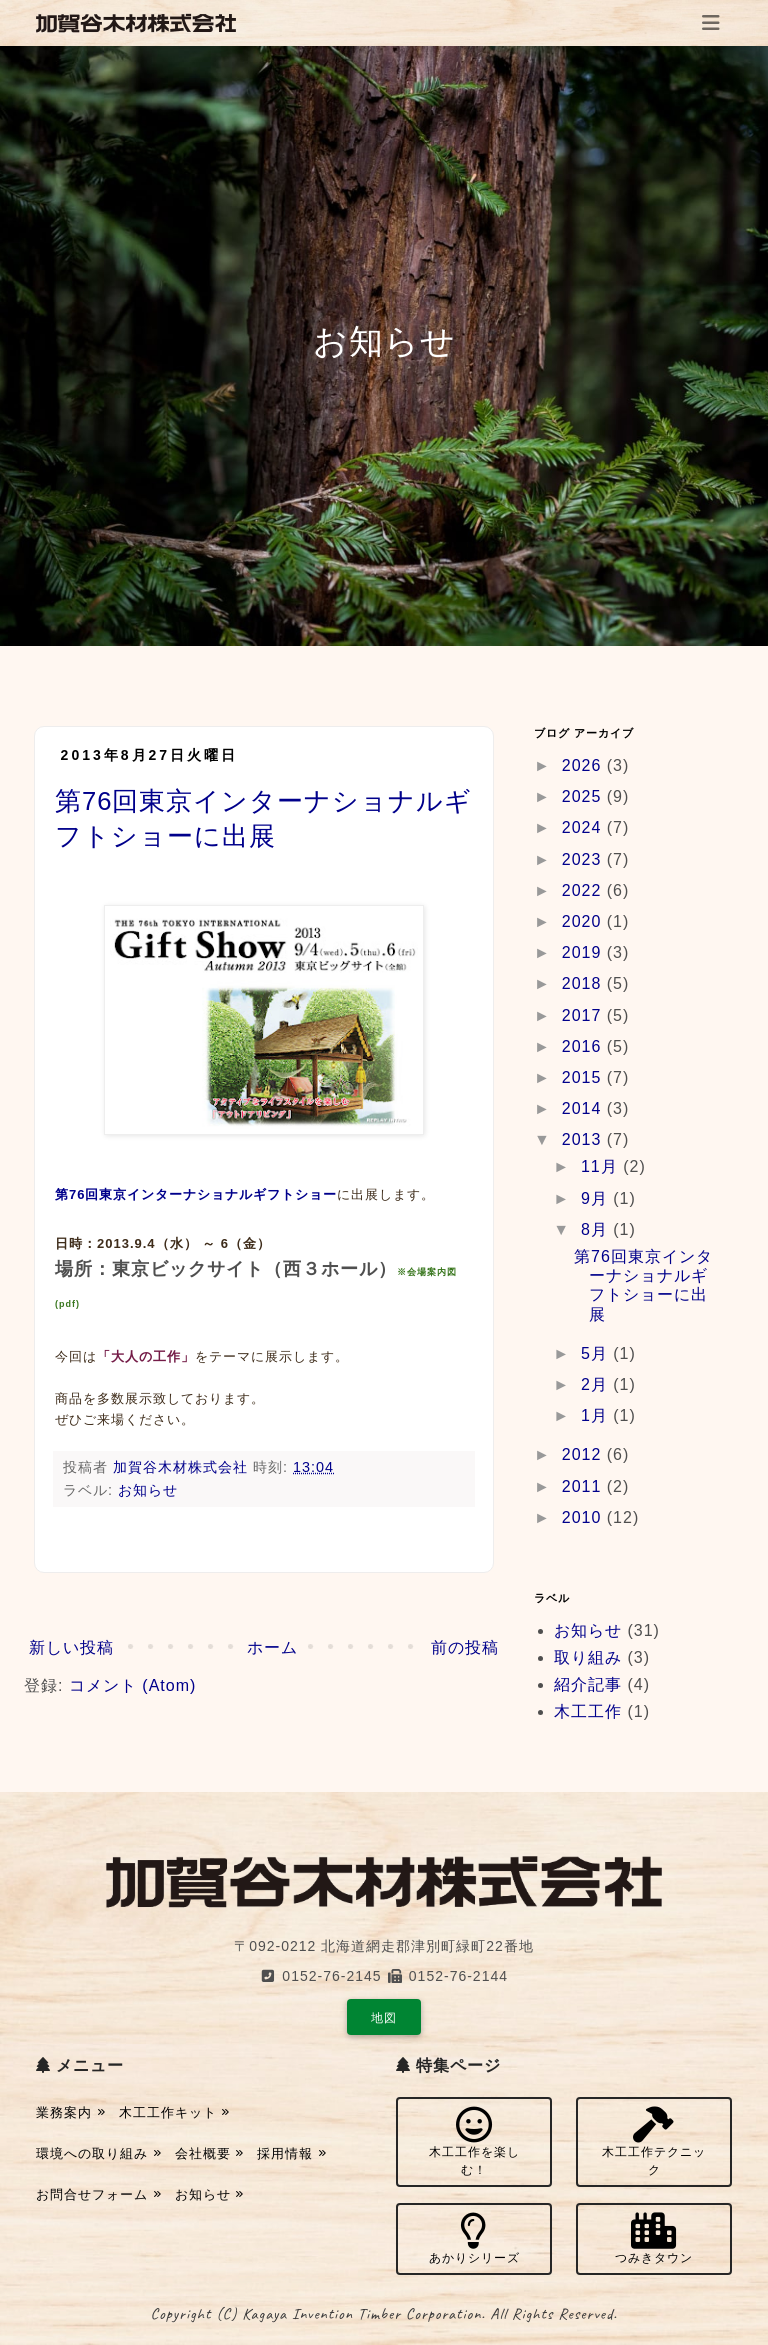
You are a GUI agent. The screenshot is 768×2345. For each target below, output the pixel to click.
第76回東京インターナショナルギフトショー (196, 1194)
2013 (584, 1139)
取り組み (588, 1657)
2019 (584, 952)
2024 (584, 827)
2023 (584, 859)
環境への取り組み (99, 2153)
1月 (597, 1415)
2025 (584, 796)
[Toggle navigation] (711, 23)
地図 (384, 2018)
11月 (602, 1166)
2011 (584, 1486)
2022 (584, 890)
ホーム (272, 1647)
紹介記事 (588, 1684)
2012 (584, 1454)
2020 (584, 921)
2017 (584, 1015)
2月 (597, 1384)
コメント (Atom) (132, 1685)
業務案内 (71, 2112)
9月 (597, 1198)
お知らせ (148, 1490)
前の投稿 (465, 1647)
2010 (584, 1517)
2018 (584, 983)
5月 (597, 1353)
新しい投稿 (71, 1647)
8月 (597, 1229)
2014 (584, 1108)
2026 (584, 765)
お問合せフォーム (99, 2194)
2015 (584, 1077)
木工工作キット (175, 2112)
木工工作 (588, 1711)
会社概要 (210, 2153)
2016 (584, 1046)
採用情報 (292, 2153)
